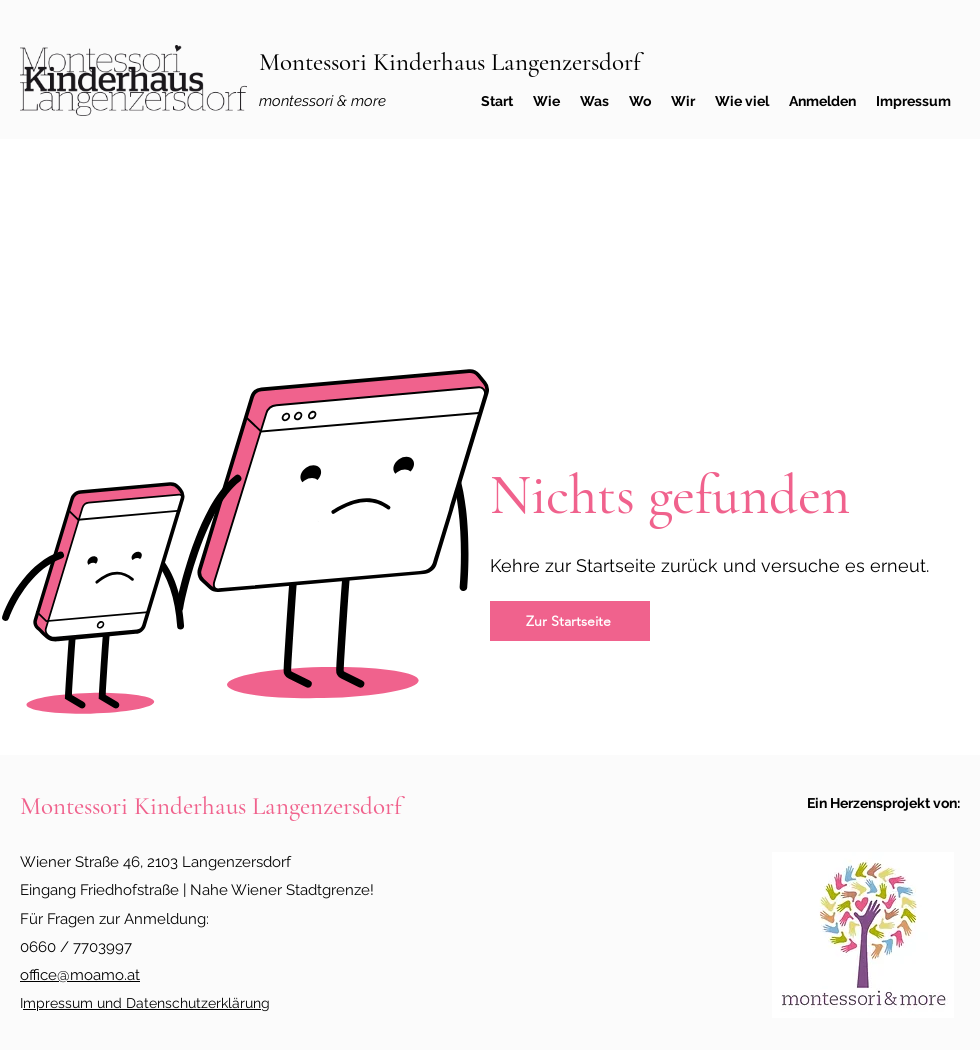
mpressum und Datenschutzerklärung (146, 1003)
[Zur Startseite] (570, 621)
